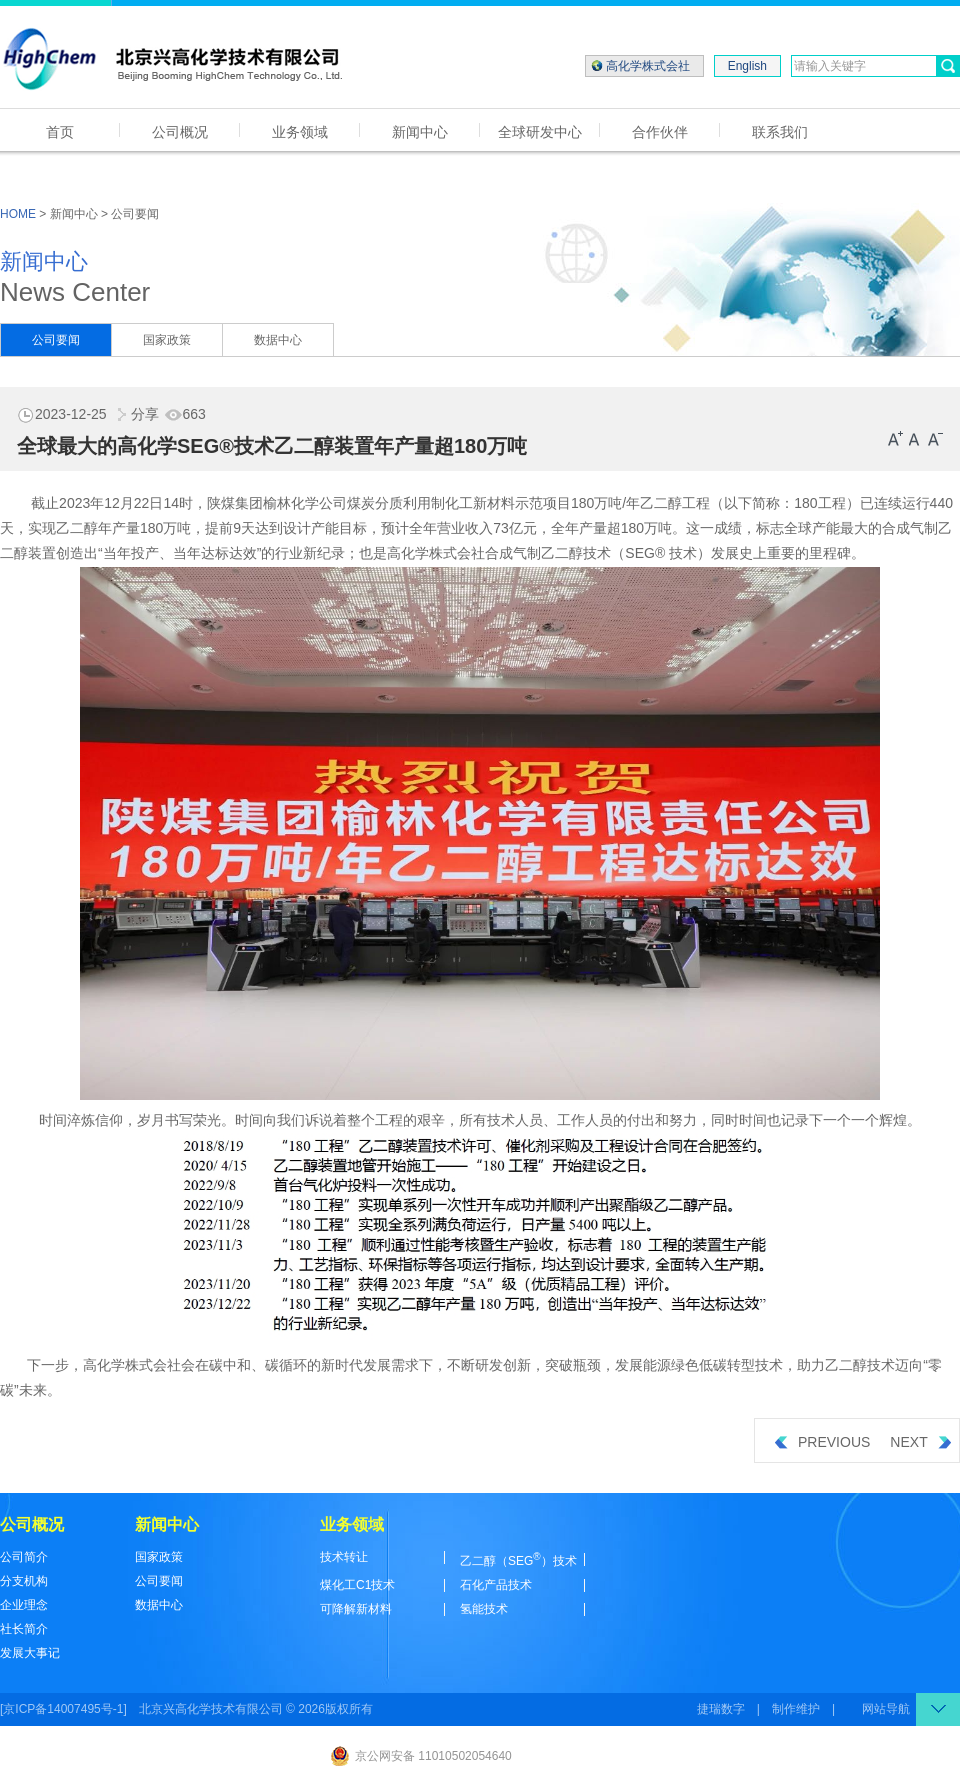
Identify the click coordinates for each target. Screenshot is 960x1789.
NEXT (920, 1442)
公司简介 (24, 1557)
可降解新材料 (356, 1609)
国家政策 (167, 340)
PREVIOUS (822, 1442)
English (747, 66)
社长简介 (24, 1629)
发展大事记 (30, 1653)
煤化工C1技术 (357, 1585)
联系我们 (780, 132)
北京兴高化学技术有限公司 (211, 1709)
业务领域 (300, 132)
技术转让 (344, 1557)
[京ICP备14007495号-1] (63, 1709)
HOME (18, 214)
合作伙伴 (660, 132)
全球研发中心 (540, 132)
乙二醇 (661, 503)
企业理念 (24, 1605)
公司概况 (180, 132)
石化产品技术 (496, 1585)
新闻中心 (420, 132)
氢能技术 (484, 1609)
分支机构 (24, 1581)
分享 (135, 414)
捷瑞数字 (721, 1709)
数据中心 (278, 340)
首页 (60, 132)
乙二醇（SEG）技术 (518, 1561)
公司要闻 (56, 340)
